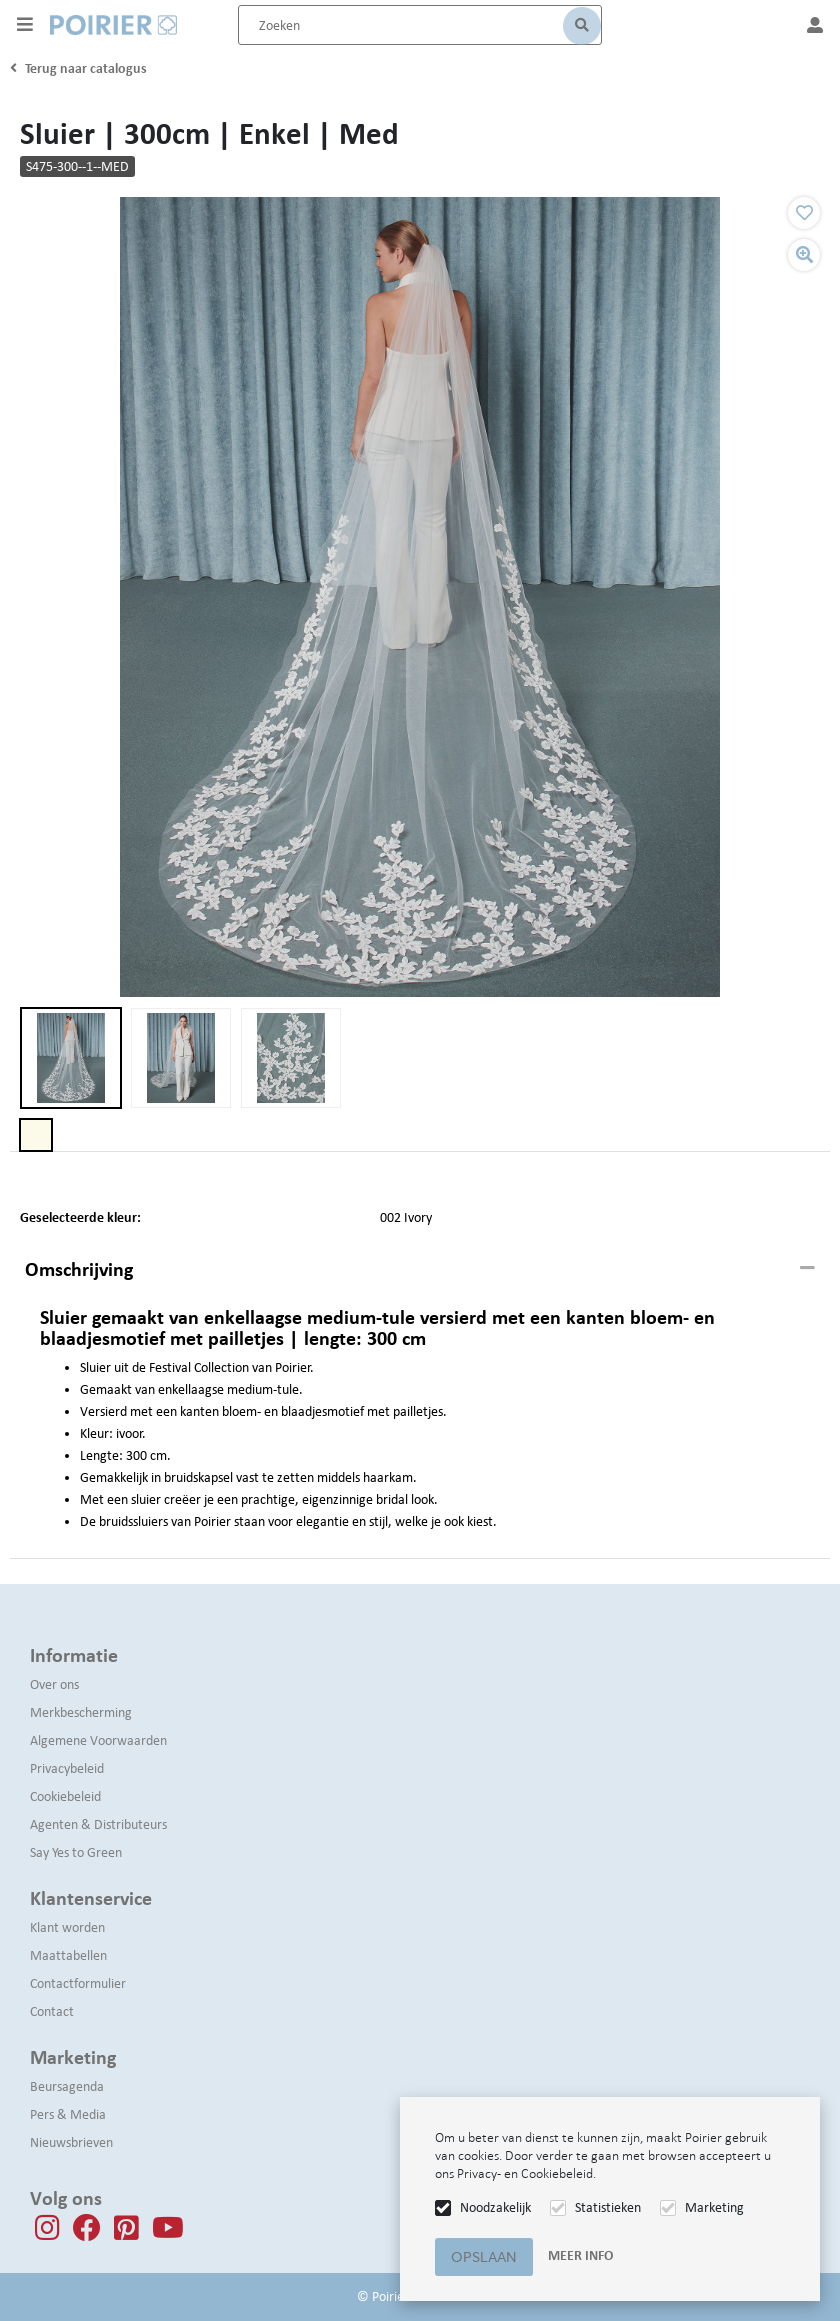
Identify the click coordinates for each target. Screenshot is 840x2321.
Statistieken (608, 2207)
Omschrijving (79, 1269)
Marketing (714, 2207)
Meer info (580, 2255)
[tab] (420, 1270)
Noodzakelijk (495, 2207)
